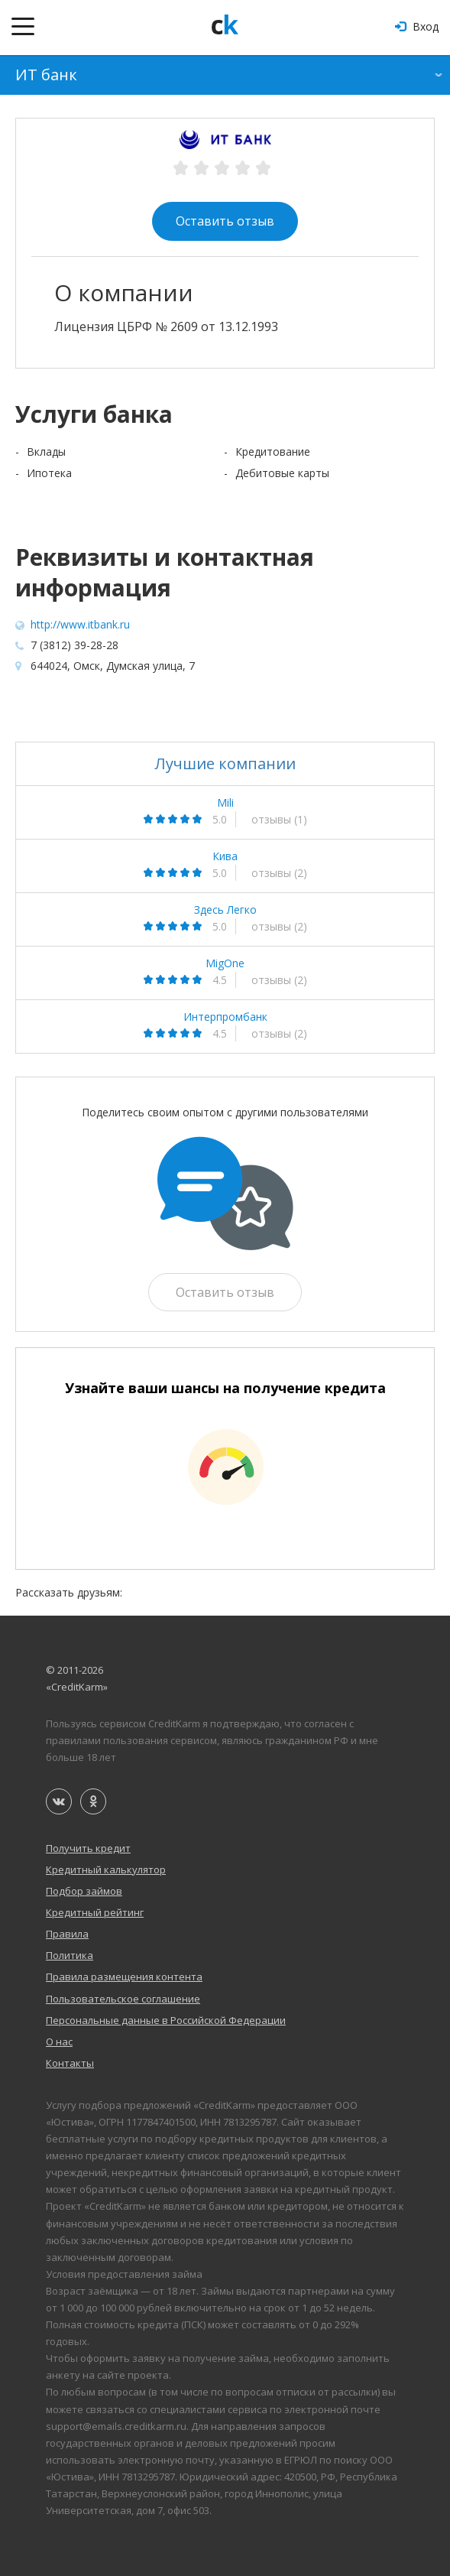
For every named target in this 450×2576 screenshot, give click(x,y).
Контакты (70, 2063)
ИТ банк (46, 74)
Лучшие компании (225, 763)
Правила (67, 1934)
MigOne (225, 963)
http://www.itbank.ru (80, 624)
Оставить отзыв (225, 221)
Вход (417, 26)
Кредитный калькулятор (106, 1869)
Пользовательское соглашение (123, 1999)
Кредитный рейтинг (95, 1912)
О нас (59, 2041)
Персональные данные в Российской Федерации (166, 2020)
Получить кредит (88, 1848)
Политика (69, 1955)
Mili (225, 802)
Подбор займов (84, 1891)
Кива (225, 856)
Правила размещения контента (124, 1976)
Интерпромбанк (225, 1017)
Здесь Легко (225, 910)
